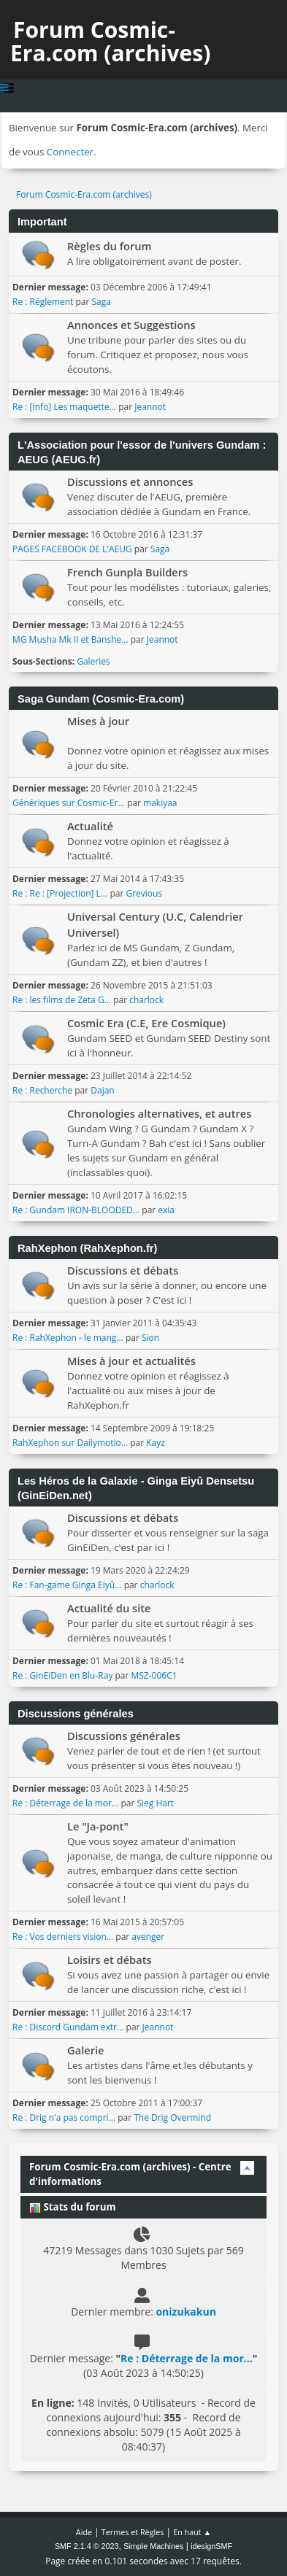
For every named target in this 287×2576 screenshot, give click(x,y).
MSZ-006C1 (154, 1675)
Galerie (85, 2050)
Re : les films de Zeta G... (61, 1000)
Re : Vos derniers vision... (62, 1936)
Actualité (90, 826)
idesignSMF (211, 2546)
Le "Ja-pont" (98, 1826)
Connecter (70, 151)
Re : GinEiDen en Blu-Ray (62, 1675)
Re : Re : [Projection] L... (59, 893)
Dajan (102, 1090)
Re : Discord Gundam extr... (67, 2027)
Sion (150, 1337)
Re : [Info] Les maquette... (64, 407)
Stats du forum (72, 2206)
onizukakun (185, 2311)
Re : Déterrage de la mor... (65, 1803)
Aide (84, 2531)
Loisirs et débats (109, 1959)
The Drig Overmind (172, 2117)
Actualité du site (109, 1608)
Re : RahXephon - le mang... (67, 1337)
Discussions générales (123, 1735)
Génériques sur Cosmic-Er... (68, 803)
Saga (100, 301)
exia (166, 1210)
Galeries (93, 661)
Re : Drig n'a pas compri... (63, 2117)
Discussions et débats (122, 1270)
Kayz (155, 1442)
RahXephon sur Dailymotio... (70, 1442)
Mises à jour (98, 720)
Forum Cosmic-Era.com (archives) (110, 41)
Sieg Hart (155, 1803)
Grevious (144, 893)
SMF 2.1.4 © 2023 (87, 2546)
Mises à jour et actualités (131, 1360)
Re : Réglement (42, 301)
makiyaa (160, 803)
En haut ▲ (192, 2531)
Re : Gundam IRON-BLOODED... (75, 1210)
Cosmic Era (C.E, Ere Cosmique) (146, 1023)
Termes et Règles (133, 2531)
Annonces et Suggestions (131, 324)
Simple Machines (153, 2546)
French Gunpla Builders (127, 572)
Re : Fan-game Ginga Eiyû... (67, 1585)
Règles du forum (109, 246)
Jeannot (150, 407)
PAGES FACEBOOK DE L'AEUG (72, 549)
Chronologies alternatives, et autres (159, 1113)
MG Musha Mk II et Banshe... (70, 639)
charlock (146, 1000)
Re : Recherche (42, 1090)
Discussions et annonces (130, 481)
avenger (147, 1936)
